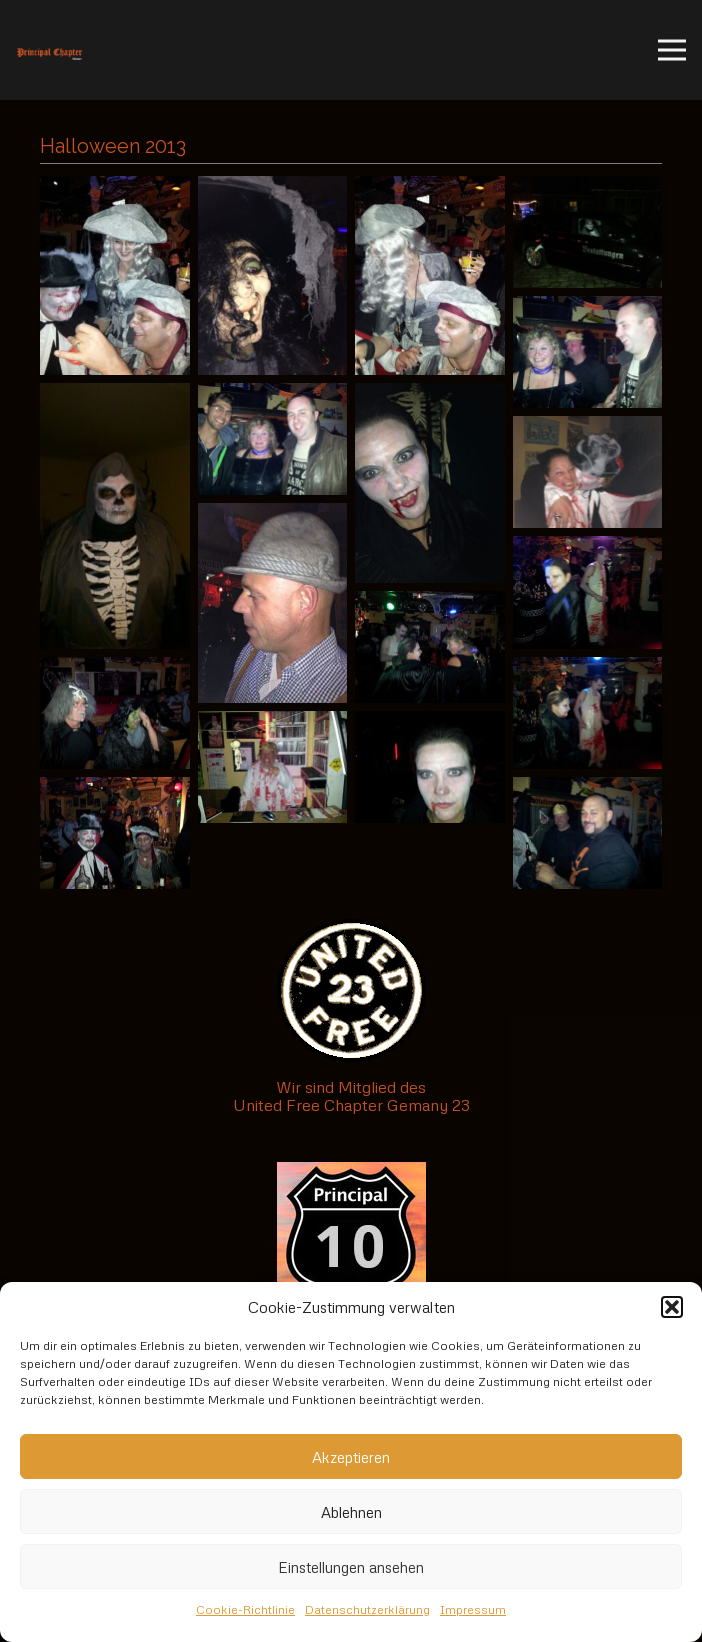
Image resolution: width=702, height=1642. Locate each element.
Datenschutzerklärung (367, 1609)
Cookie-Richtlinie (245, 1609)
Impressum (473, 1609)
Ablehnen (351, 1512)
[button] (672, 1307)
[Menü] (672, 50)
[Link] (49, 50)
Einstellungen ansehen (351, 1567)
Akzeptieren (351, 1457)
